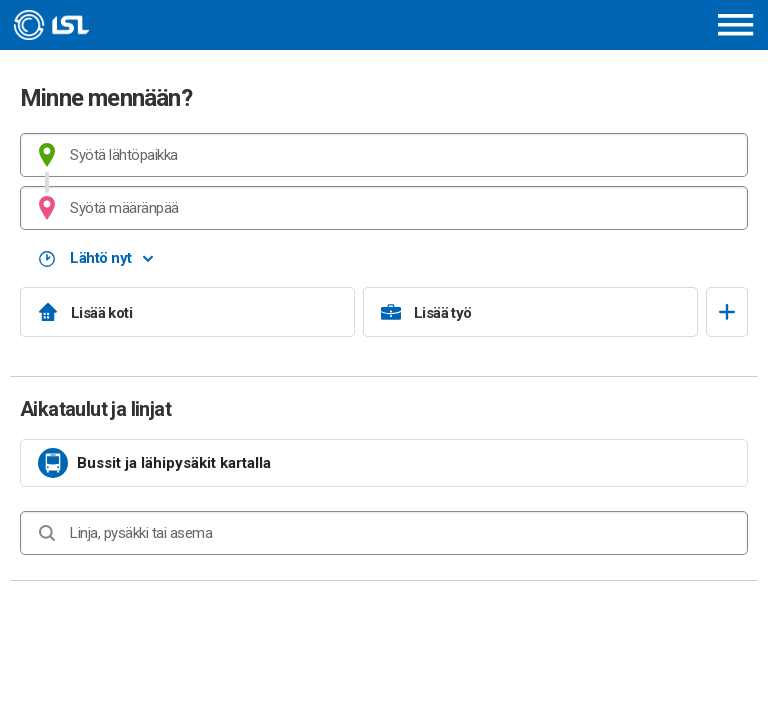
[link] (384, 463)
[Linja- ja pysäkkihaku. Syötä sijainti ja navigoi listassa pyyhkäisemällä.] (384, 533)
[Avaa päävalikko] (735, 24)
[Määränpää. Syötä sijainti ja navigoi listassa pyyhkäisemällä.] (384, 208)
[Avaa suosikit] (727, 312)
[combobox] (384, 155)
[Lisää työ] (530, 312)
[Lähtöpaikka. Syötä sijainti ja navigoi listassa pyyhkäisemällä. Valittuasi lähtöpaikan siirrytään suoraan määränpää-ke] (384, 155)
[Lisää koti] (187, 312)
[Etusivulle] (146, 25)
